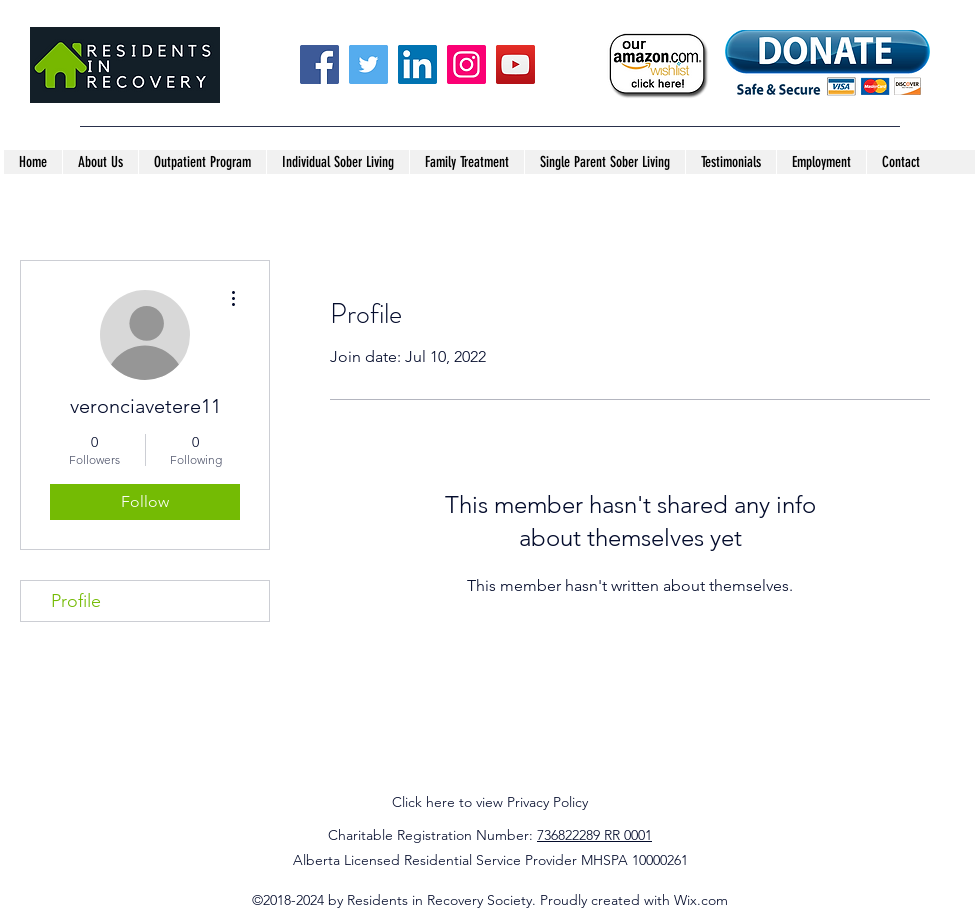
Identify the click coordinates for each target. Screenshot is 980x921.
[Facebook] (319, 64)
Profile (76, 601)
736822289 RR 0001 (594, 835)
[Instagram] (466, 64)
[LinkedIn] (417, 64)
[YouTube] (515, 64)
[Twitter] (368, 64)
